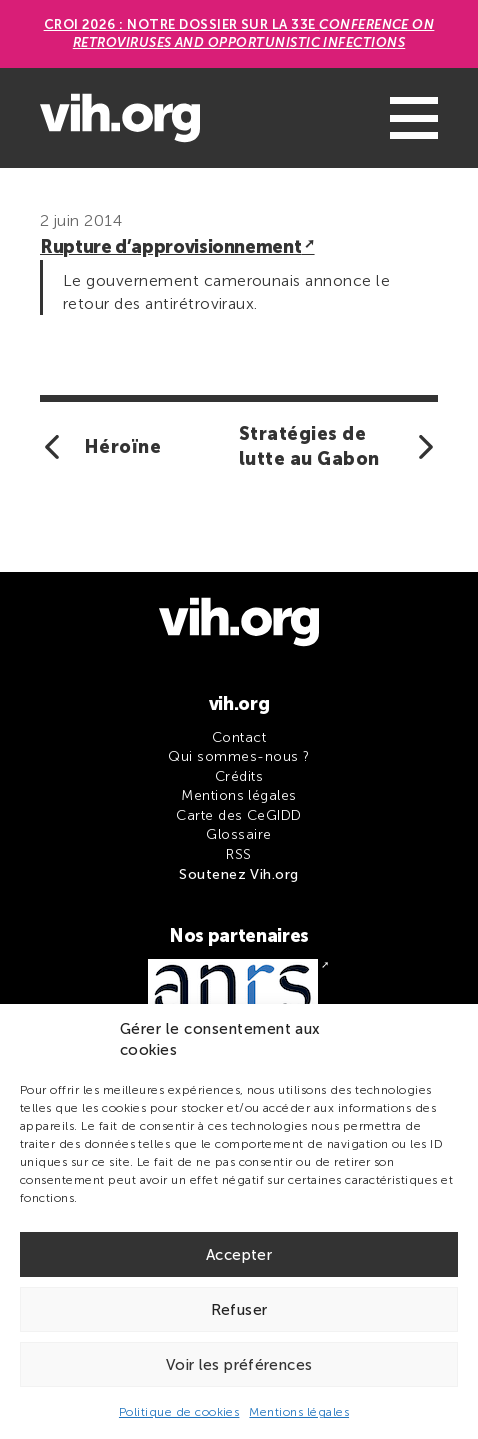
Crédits (239, 776)
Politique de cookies (179, 1412)
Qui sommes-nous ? (238, 756)
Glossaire (238, 834)
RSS (238, 854)
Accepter (239, 1255)
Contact (239, 737)
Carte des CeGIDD (239, 815)
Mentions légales (299, 1412)
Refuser (239, 1310)
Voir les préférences (239, 1365)
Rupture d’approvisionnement (170, 247)
